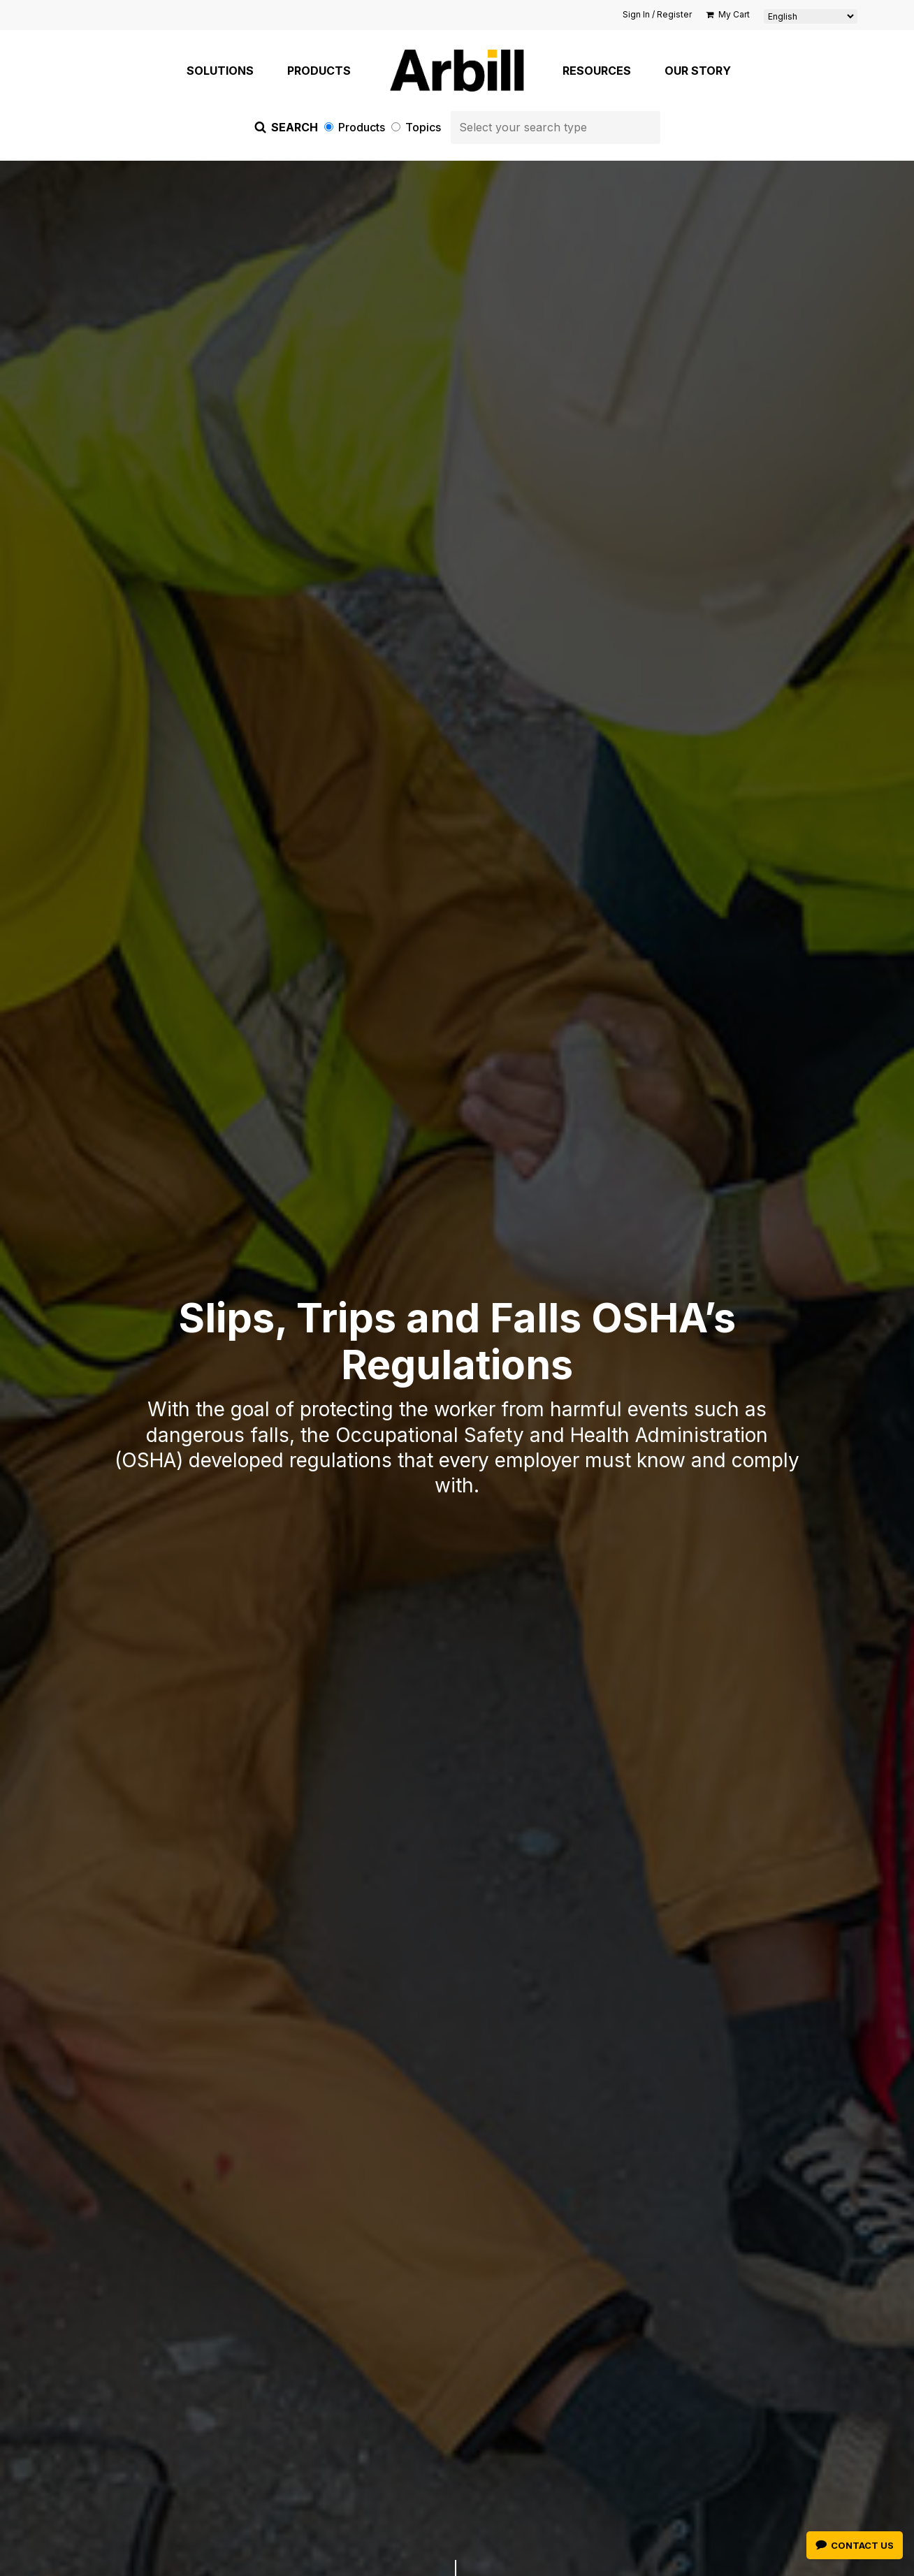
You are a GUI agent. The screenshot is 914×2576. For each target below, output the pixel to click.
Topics (417, 127)
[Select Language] (810, 16)
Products (356, 127)
